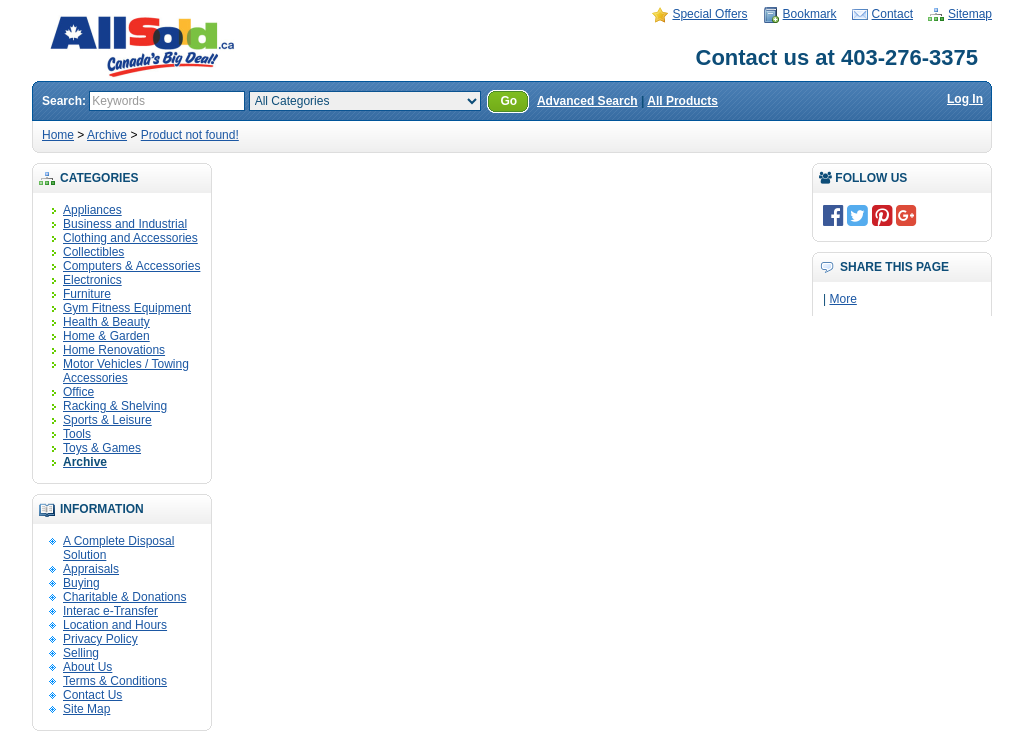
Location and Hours (115, 625)
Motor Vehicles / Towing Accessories (126, 371)
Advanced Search (587, 101)
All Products (682, 101)
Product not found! (190, 135)
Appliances (92, 210)
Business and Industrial (125, 224)
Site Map (86, 709)
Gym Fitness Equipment (127, 308)
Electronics (92, 280)
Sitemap (970, 14)
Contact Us (92, 695)
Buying (81, 583)
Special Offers (709, 14)
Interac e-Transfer (110, 611)
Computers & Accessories (131, 266)
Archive (107, 135)
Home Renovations (114, 350)
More (842, 299)
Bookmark (810, 14)
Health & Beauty (106, 322)
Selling (81, 653)
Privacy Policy (100, 639)
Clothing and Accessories (130, 238)
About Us (87, 667)
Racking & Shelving (115, 406)
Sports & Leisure (107, 420)
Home (58, 135)
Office (78, 392)
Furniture (87, 294)
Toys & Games (102, 448)
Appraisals (91, 569)
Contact (892, 14)
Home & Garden (106, 336)
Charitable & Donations (124, 597)
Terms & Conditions (115, 681)
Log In (965, 99)
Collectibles (93, 252)
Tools (77, 434)
